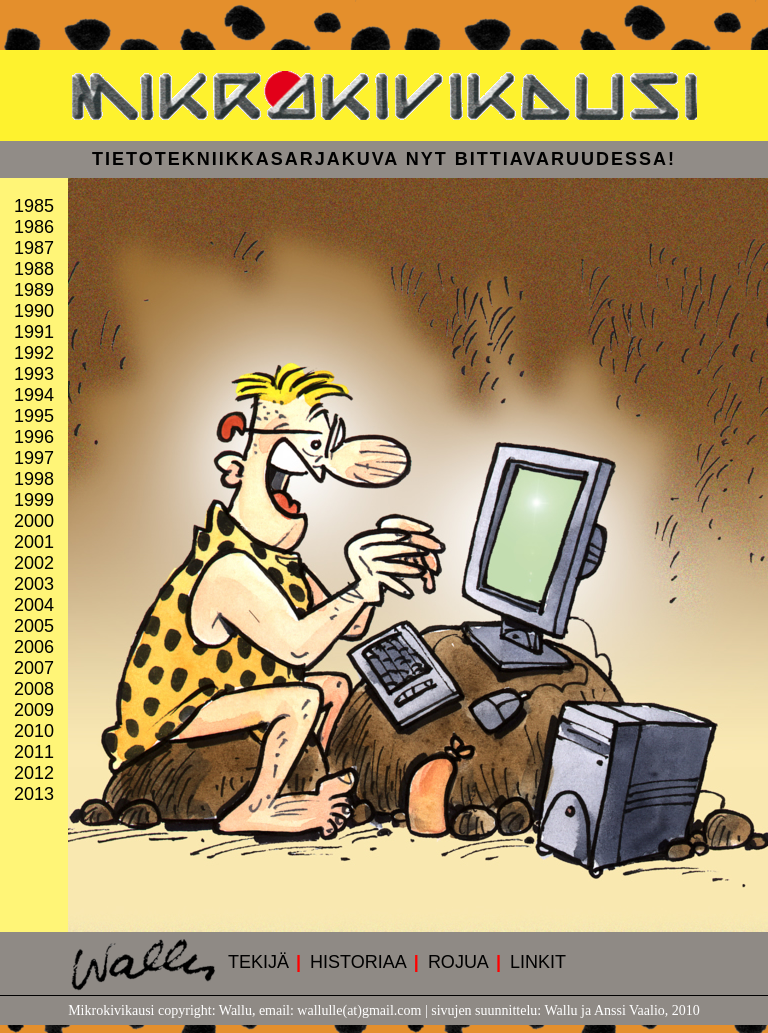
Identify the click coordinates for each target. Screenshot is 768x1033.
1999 (34, 500)
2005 (34, 626)
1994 (34, 395)
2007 (34, 668)
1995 (34, 416)
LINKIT (538, 962)
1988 (34, 269)
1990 (34, 311)
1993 (34, 374)
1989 (34, 290)
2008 (34, 689)
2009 (34, 710)
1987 (34, 248)
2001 (34, 542)
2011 (34, 752)
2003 (34, 584)
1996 (34, 437)
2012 (34, 773)
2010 (34, 731)
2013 (34, 794)
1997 (34, 458)
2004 (34, 605)
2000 (34, 521)
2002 (34, 563)
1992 (34, 353)
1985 (34, 206)
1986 (34, 227)
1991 (34, 332)
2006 (34, 647)
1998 (34, 479)
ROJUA (458, 962)
